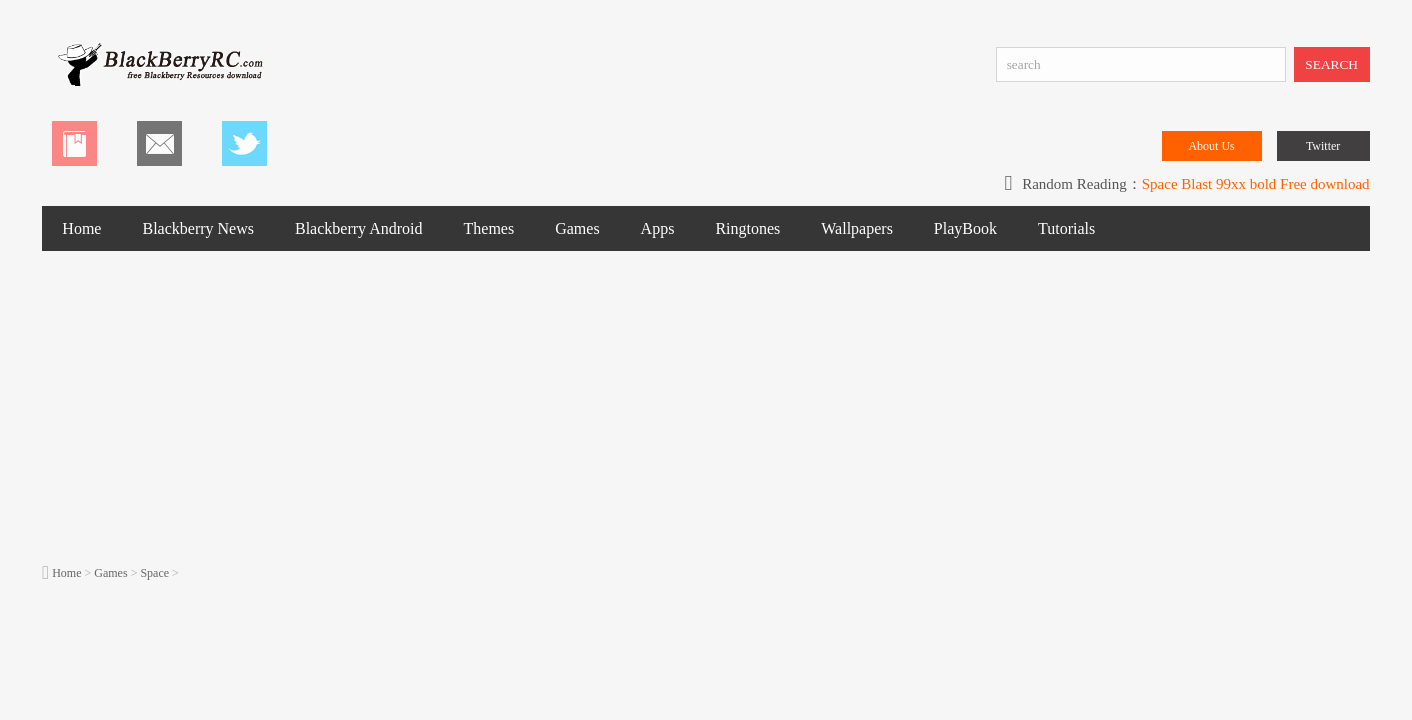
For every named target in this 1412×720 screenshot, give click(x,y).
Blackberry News (198, 228)
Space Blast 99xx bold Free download (1256, 184)
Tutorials (1066, 228)
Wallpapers (857, 228)
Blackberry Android (359, 228)
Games (577, 228)
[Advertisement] (706, 406)
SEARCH (1331, 64)
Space (154, 573)
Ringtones (747, 228)
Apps (658, 228)
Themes (489, 228)
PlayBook (965, 228)
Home (81, 228)
